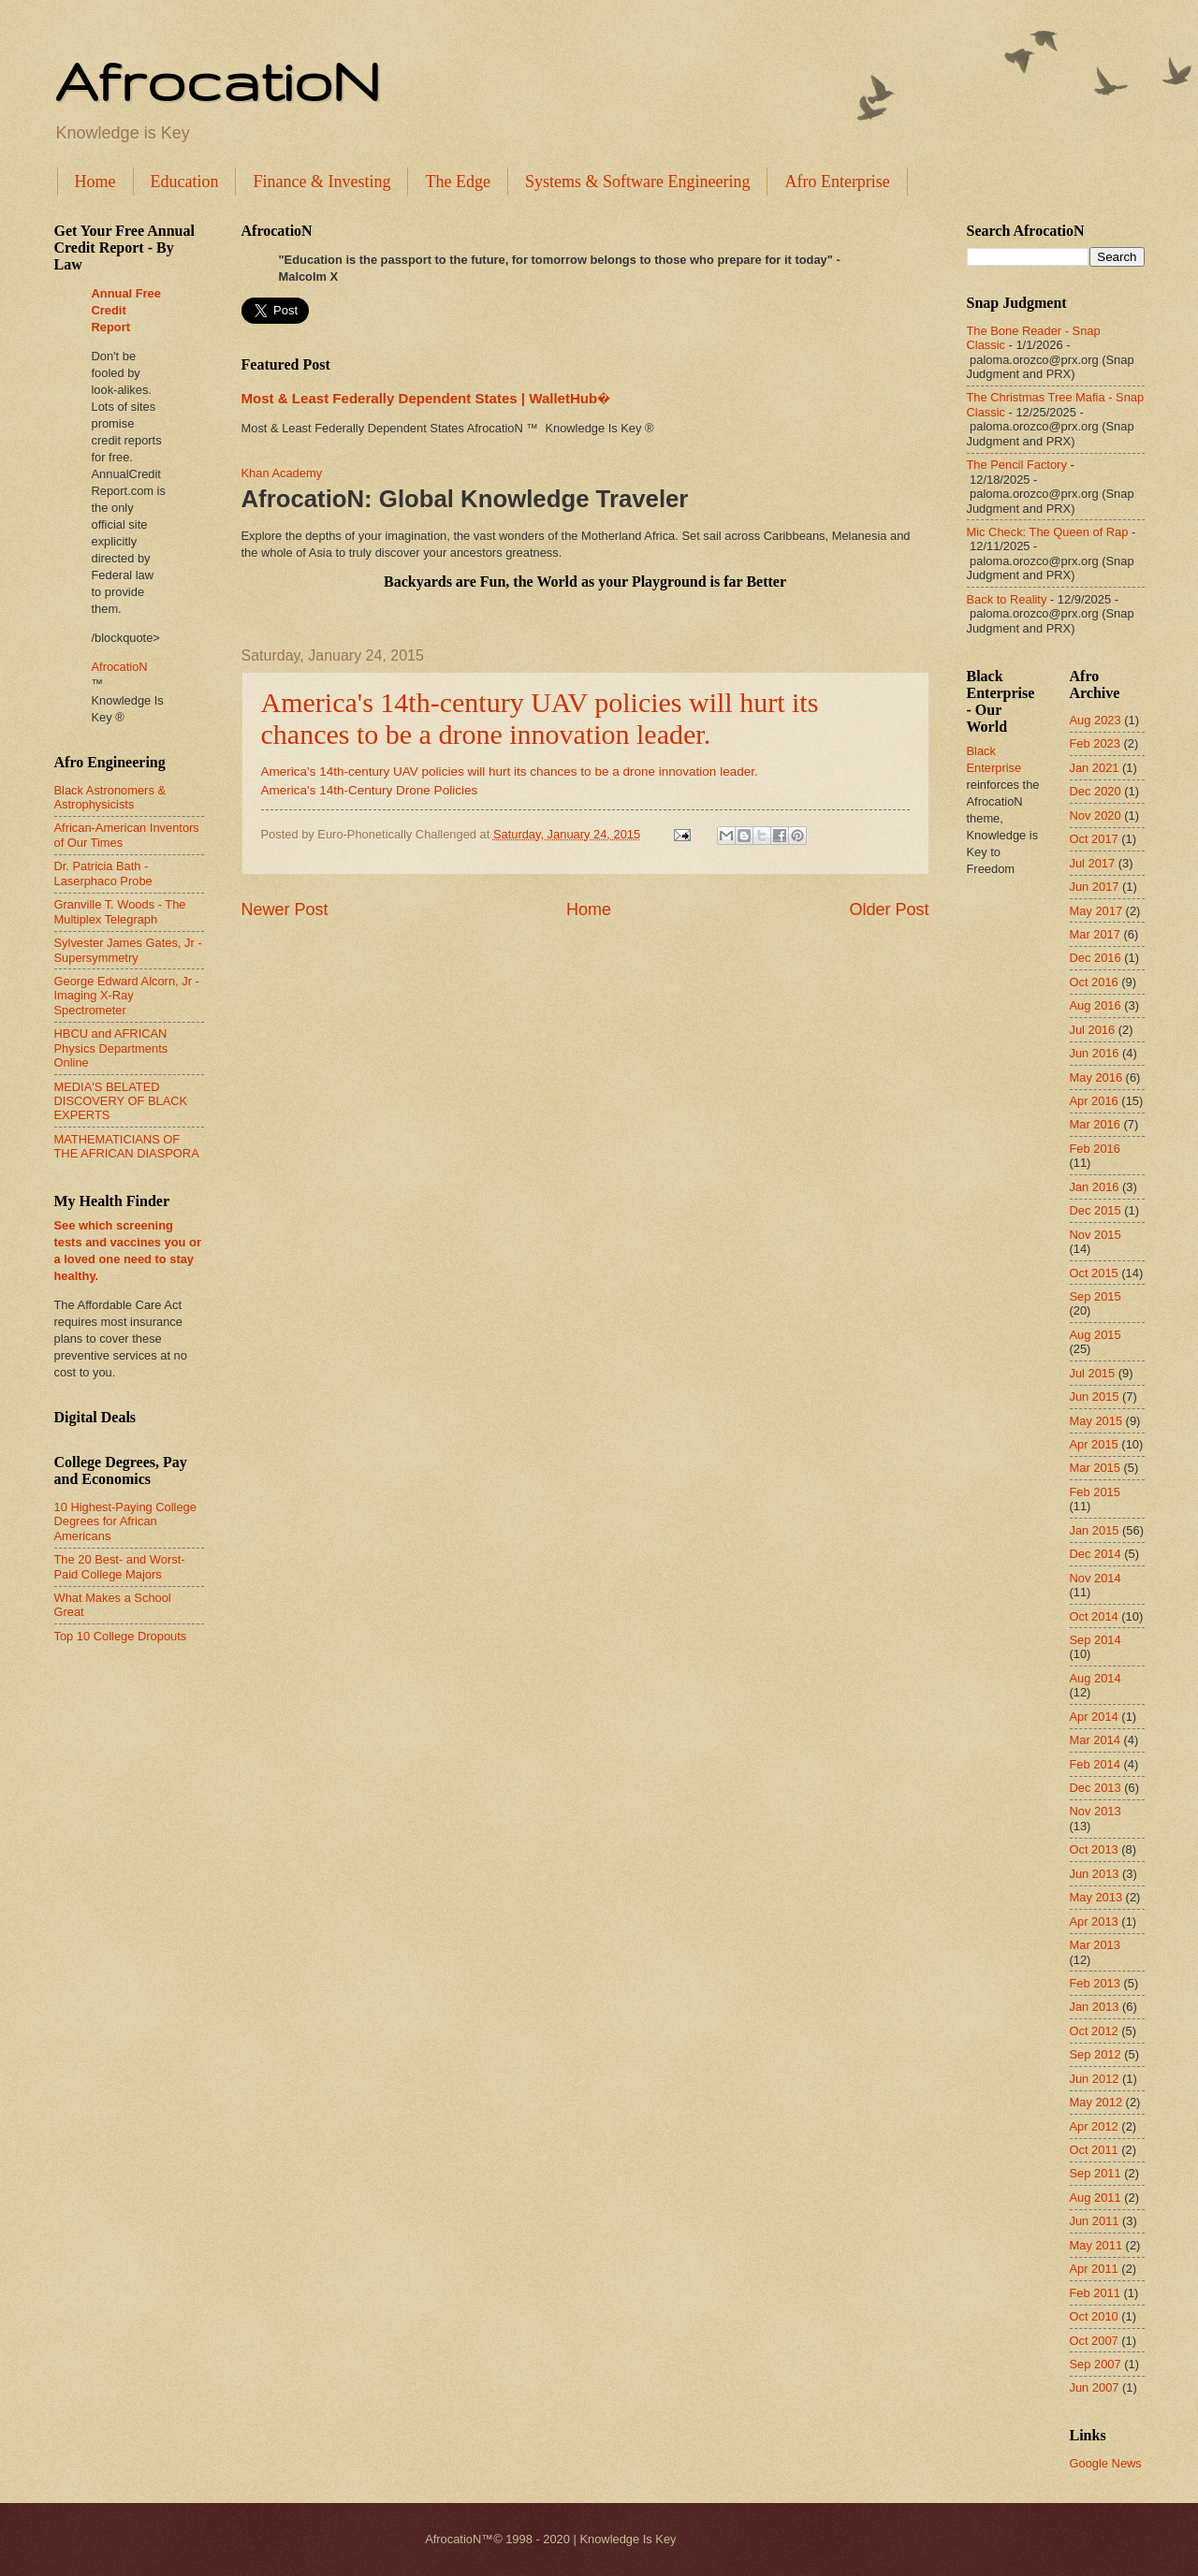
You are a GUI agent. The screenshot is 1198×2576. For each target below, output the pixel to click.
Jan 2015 (1094, 1530)
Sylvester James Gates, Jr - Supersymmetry (128, 950)
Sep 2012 (1095, 2054)
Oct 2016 (1094, 982)
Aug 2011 (1095, 2197)
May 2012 (1096, 2102)
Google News (1106, 2463)
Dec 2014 (1095, 1554)
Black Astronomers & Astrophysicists (110, 797)
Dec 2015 (1095, 1210)
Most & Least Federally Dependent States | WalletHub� (425, 398)
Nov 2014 (1095, 1578)
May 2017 (1096, 911)
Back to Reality (1007, 599)
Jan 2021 (1094, 768)
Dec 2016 (1095, 958)
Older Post (888, 909)
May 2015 (1096, 1421)
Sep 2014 (1095, 1640)
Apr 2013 (1094, 1921)
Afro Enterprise (836, 181)
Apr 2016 (1094, 1101)
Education (185, 181)
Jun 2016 (1094, 1053)
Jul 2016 (1093, 1030)
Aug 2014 (1095, 1678)
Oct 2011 (1094, 2150)
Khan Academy (282, 473)
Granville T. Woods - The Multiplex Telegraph (120, 911)
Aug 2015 (1095, 1335)
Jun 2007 (1094, 2387)
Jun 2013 (1094, 1874)
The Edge (457, 181)
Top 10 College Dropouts (120, 1636)
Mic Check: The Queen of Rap (1048, 532)
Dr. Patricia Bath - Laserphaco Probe (103, 873)
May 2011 (1096, 2245)
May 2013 (1096, 1897)
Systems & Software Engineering (637, 181)
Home (95, 181)
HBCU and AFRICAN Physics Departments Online (111, 1048)
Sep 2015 (1095, 1296)
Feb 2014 (1095, 1764)
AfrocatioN (217, 80)
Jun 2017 (1094, 887)
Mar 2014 (1095, 1740)
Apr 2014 (1094, 1717)
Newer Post (285, 909)
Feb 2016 (1095, 1149)
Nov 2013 (1095, 1811)
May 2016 (1096, 1077)
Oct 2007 (1094, 2341)
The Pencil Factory (1017, 465)
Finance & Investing (321, 181)
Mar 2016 (1095, 1124)
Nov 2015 (1095, 1235)
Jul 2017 (1093, 863)
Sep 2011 (1095, 2173)
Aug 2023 (1095, 720)
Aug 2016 (1095, 1005)
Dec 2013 (1095, 1788)
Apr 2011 (1094, 2269)
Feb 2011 (1095, 2293)
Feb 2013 (1095, 1983)
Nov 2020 (1095, 815)
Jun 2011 (1094, 2221)
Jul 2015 (1093, 1373)
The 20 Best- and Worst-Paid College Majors (119, 1566)
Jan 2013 (1094, 2007)
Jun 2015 (1094, 1397)
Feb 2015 (1095, 1492)
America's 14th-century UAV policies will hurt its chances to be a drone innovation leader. (540, 718)
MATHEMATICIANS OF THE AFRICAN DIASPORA (126, 1146)
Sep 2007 (1095, 2364)
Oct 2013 (1094, 1849)
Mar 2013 (1095, 1945)
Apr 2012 (1094, 2126)
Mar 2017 (1095, 934)
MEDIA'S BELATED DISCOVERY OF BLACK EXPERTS (121, 1101)
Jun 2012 (1094, 2079)
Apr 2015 (1094, 1444)
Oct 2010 (1094, 2316)
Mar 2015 (1095, 1468)
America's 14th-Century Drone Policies (369, 790)
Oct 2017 (1094, 839)
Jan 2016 (1094, 1187)
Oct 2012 (1094, 2031)
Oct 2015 (1094, 1273)
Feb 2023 (1095, 743)
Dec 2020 (1095, 791)
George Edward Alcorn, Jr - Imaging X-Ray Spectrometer (126, 995)
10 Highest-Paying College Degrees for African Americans (125, 1521)
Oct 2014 (1094, 1616)
